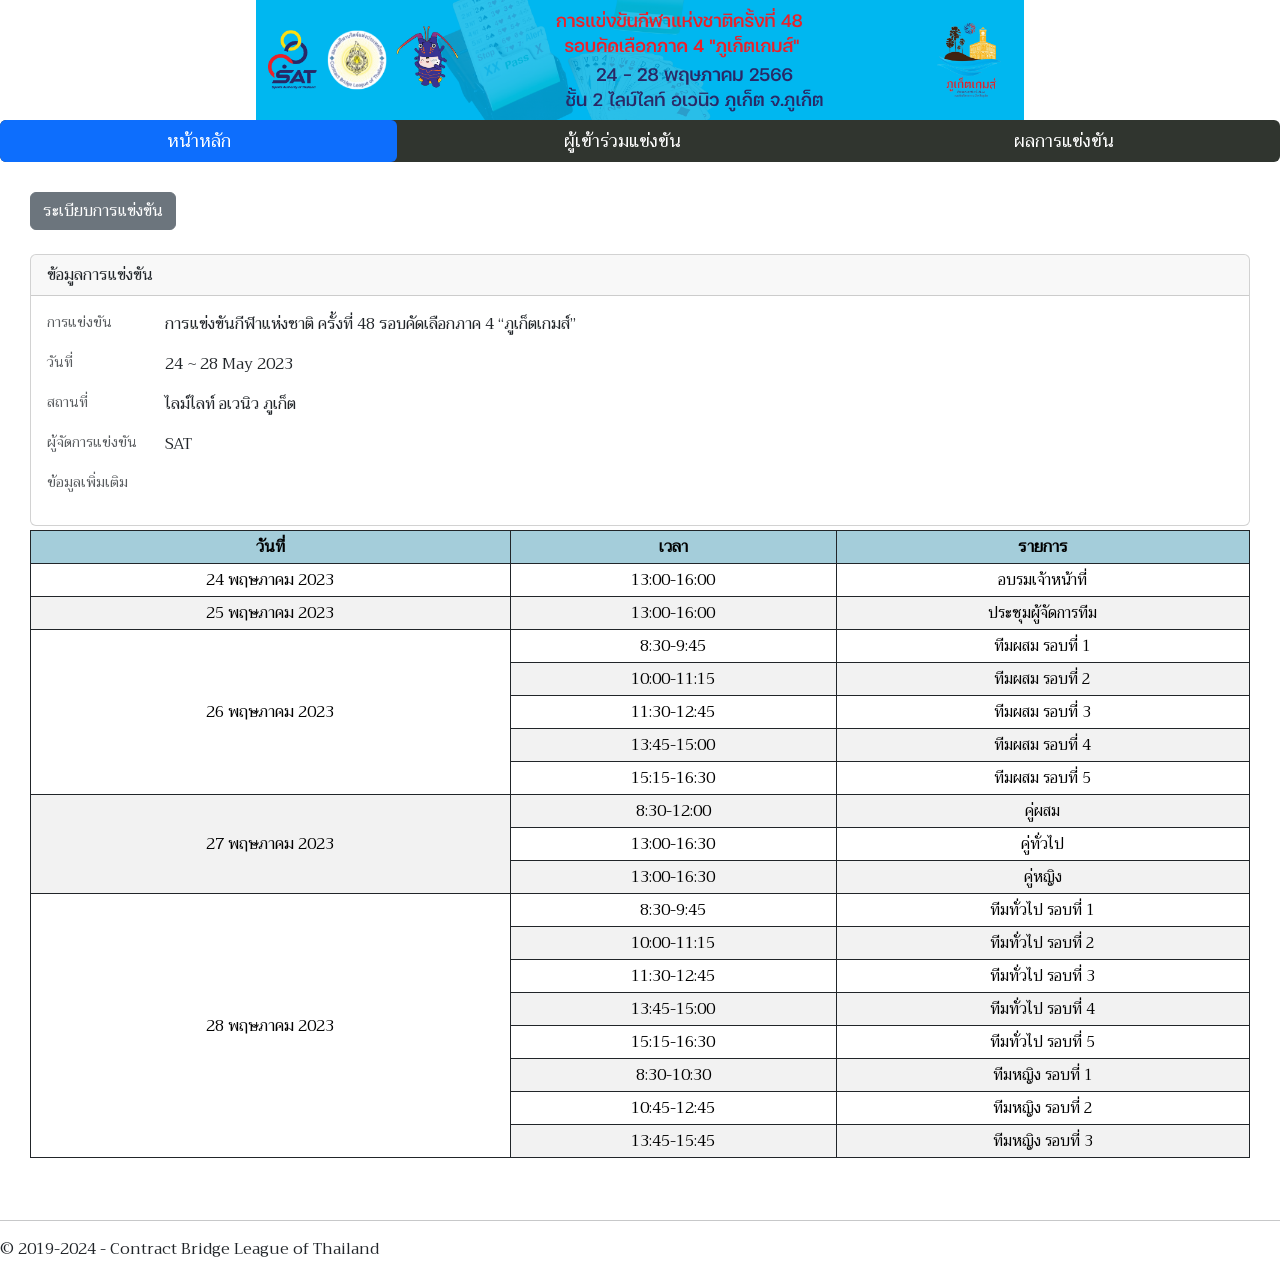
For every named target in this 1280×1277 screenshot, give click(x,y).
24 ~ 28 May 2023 (229, 364)
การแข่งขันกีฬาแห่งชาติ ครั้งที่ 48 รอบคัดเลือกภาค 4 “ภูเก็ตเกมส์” (370, 324)
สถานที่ (67, 403)
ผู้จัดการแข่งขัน (92, 443)
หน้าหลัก (199, 141)
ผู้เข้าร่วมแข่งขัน (622, 141)
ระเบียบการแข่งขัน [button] (103, 211)
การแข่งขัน (79, 323)
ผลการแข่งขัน (1064, 141)
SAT (178, 444)
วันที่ (60, 363)
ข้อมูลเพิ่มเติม (87, 482)
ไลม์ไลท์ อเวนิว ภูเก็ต (230, 404)
